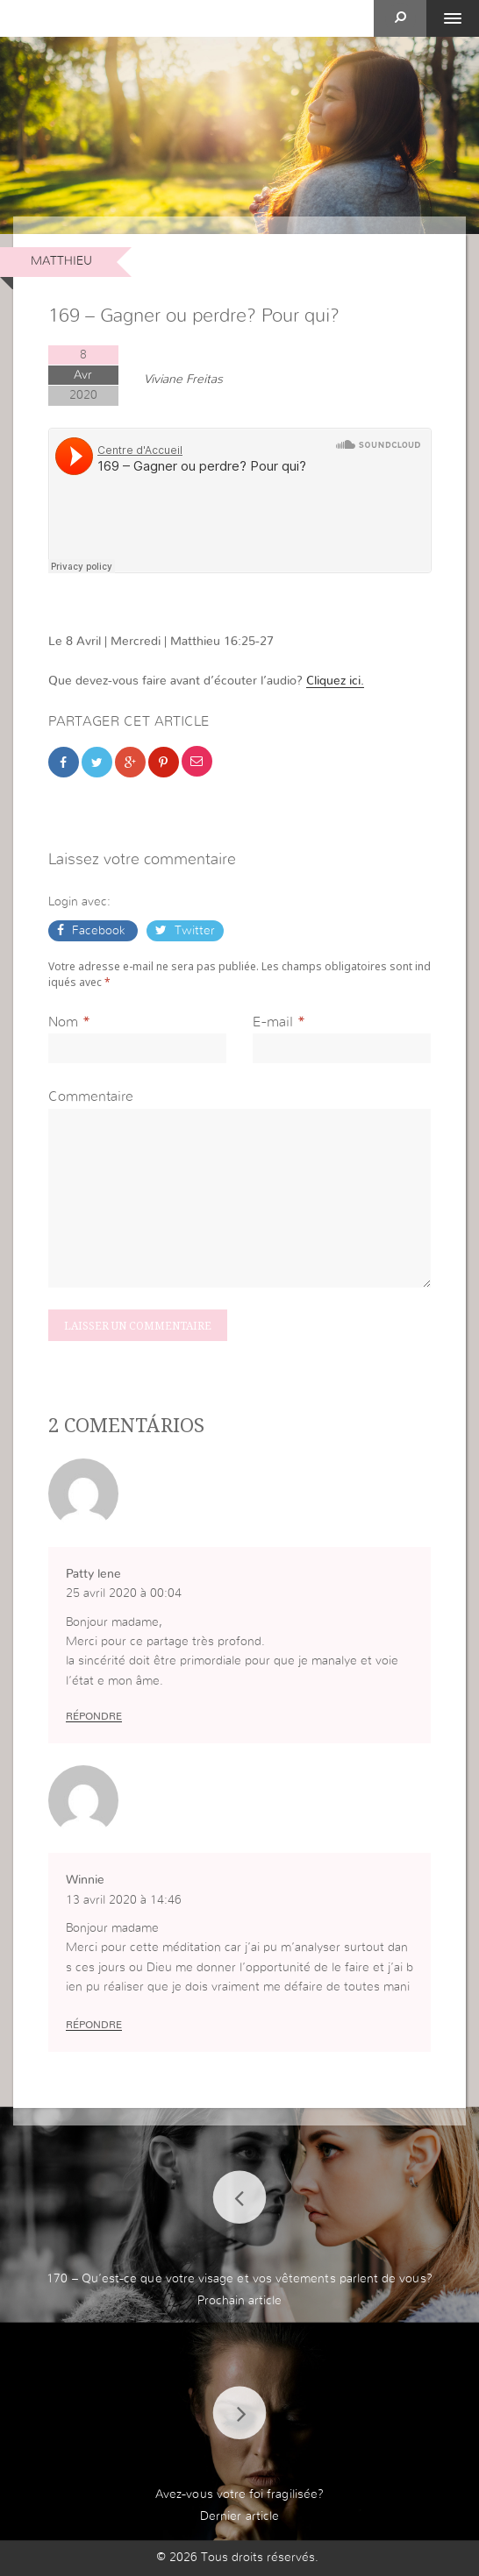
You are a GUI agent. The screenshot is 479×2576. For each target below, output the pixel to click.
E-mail (273, 1022)
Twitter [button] (193, 931)
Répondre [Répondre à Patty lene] (94, 1716)
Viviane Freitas (183, 379)
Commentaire (90, 1096)
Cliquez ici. (335, 681)
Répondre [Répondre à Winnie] (94, 2024)
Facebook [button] (98, 931)
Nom (63, 1022)
